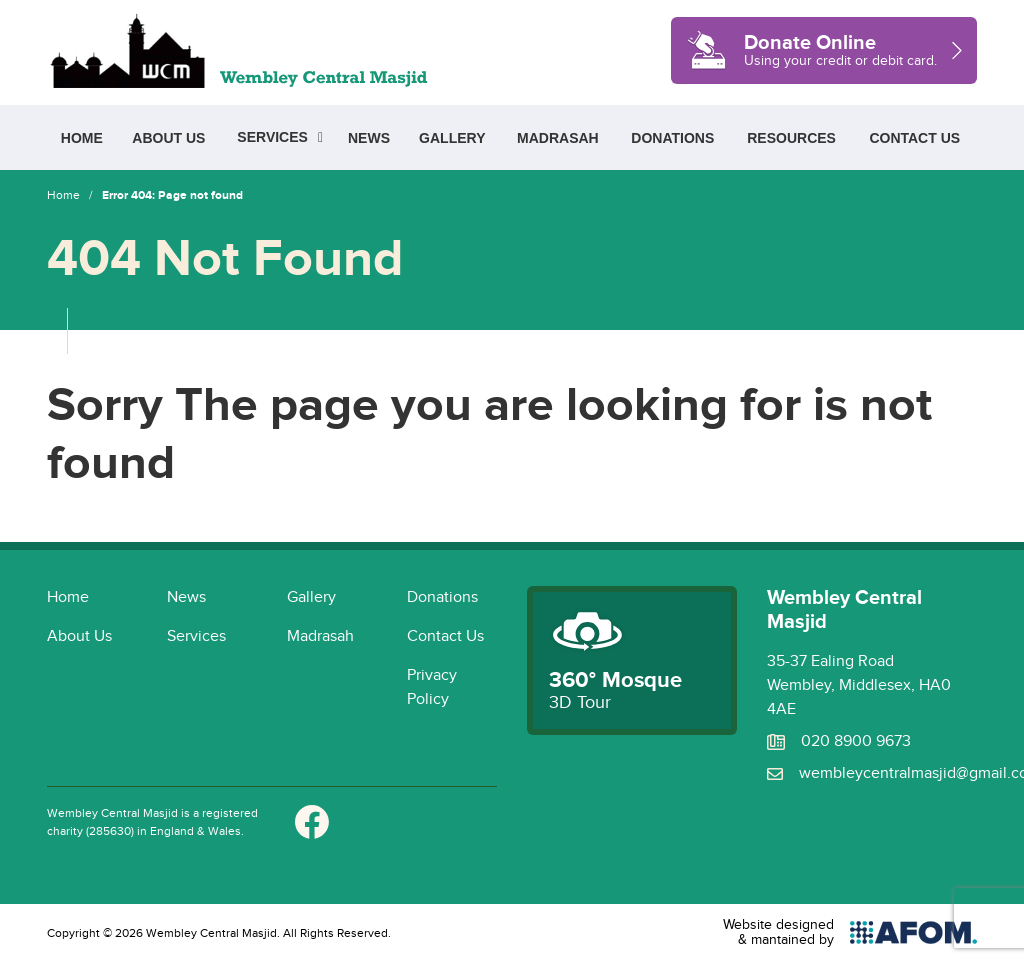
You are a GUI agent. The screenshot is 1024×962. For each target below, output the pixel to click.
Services (272, 137)
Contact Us (914, 138)
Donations (672, 138)
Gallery (452, 138)
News (369, 138)
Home (82, 138)
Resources (791, 138)
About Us (168, 138)
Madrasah (558, 138)
